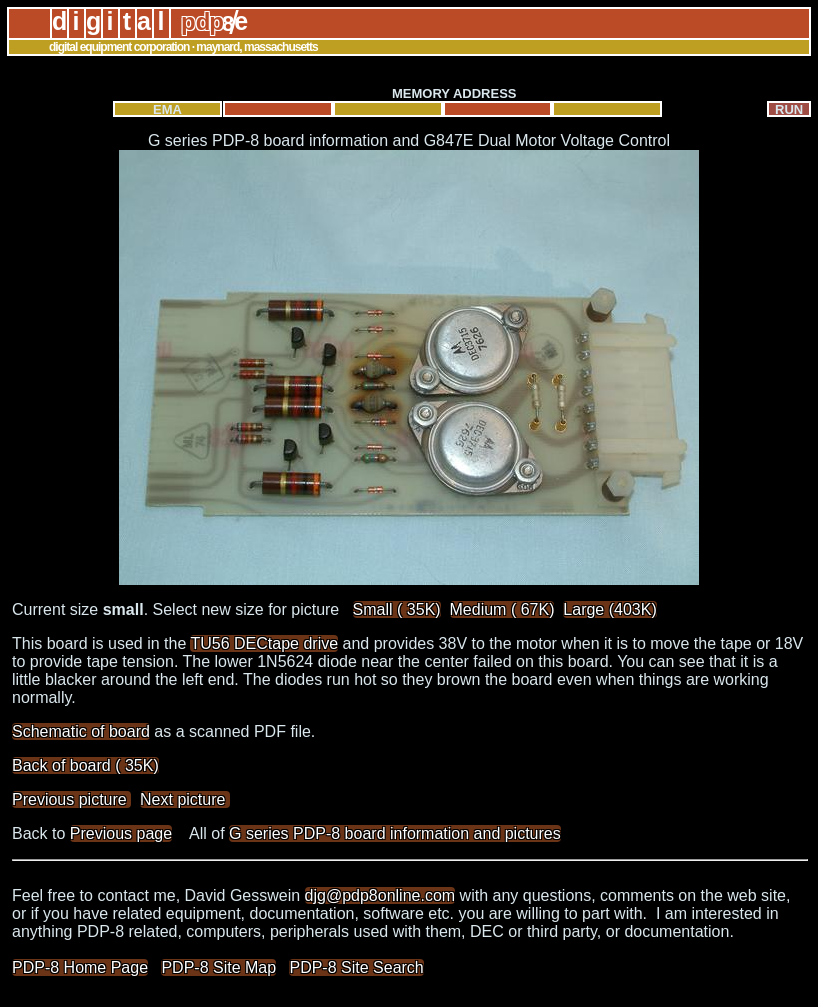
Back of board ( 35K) (85, 765)
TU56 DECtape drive (264, 643)
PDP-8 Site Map (218, 967)
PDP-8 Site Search (356, 967)
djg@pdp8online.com (380, 895)
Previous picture (71, 799)
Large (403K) (609, 609)
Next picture (185, 799)
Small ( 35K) (397, 609)
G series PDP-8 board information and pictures (395, 833)
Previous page (121, 833)
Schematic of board (81, 731)
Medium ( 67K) (502, 609)
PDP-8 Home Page (80, 967)
